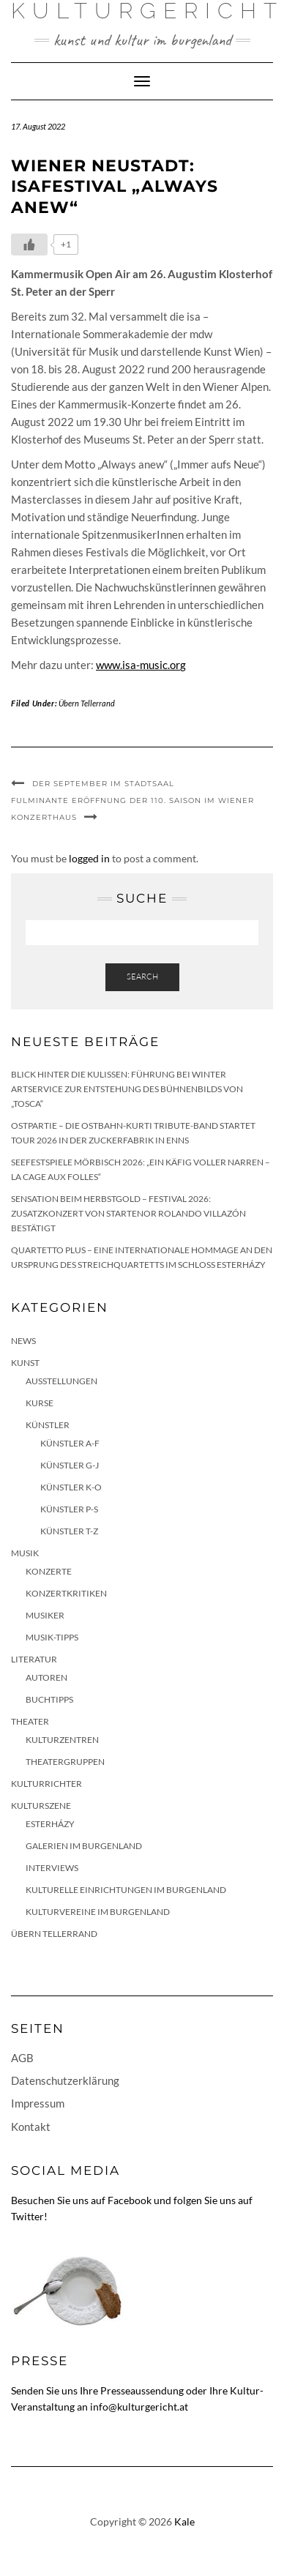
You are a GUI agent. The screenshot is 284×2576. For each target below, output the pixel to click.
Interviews (52, 1867)
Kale (184, 2521)
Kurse (39, 1402)
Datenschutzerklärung (65, 2080)
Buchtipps (49, 1699)
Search (142, 976)
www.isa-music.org (141, 664)
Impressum (37, 2103)
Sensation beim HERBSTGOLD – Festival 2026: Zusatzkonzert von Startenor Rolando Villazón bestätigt (128, 1213)
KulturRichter (46, 1783)
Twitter (27, 2216)
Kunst (25, 1362)
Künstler (48, 1424)
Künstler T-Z (69, 1531)
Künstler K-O (71, 1487)
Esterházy (50, 1823)
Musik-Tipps (52, 1637)
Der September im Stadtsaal (103, 783)
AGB (22, 2057)
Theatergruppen (65, 1761)
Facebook (130, 2200)
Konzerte (49, 1571)
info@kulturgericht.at (139, 2406)
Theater (30, 1721)
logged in (89, 858)
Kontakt (31, 2126)
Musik (25, 1553)
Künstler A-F (70, 1443)
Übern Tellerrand (87, 703)
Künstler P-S (69, 1509)
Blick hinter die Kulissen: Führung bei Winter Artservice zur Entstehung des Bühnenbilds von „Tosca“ (127, 1089)
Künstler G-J (69, 1465)
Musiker (45, 1615)
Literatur (34, 1659)
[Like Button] (29, 244)
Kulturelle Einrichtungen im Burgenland (126, 1889)
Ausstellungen (61, 1380)
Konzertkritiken (66, 1593)
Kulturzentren (62, 1739)
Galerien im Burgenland (84, 1845)
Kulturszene (41, 1805)
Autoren (46, 1677)
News (23, 1340)
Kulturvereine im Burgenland (98, 1911)
